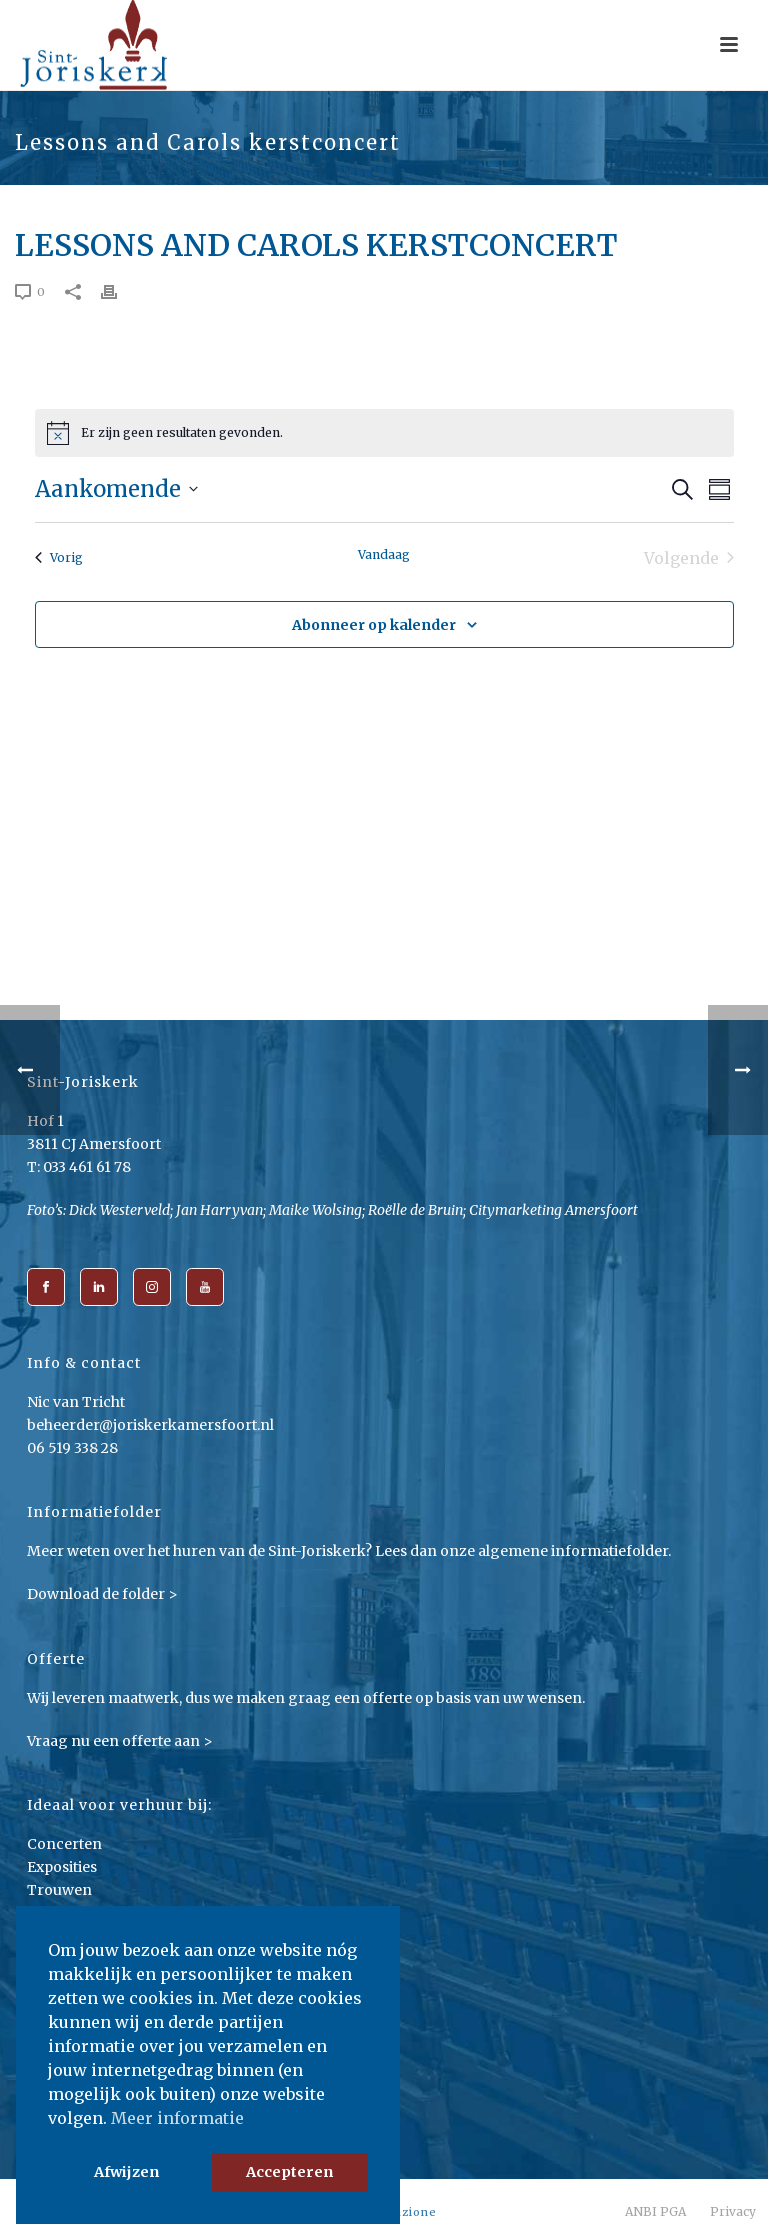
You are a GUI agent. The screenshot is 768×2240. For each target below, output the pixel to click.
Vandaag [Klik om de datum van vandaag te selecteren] (384, 554)
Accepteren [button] (289, 2172)
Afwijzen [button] (126, 2172)
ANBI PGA (655, 2211)
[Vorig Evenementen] (59, 558)
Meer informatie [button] (177, 2118)
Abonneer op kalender (374, 625)
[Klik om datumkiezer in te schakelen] (116, 489)
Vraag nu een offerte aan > (120, 1741)
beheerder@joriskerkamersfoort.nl (150, 1425)
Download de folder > (102, 1594)
